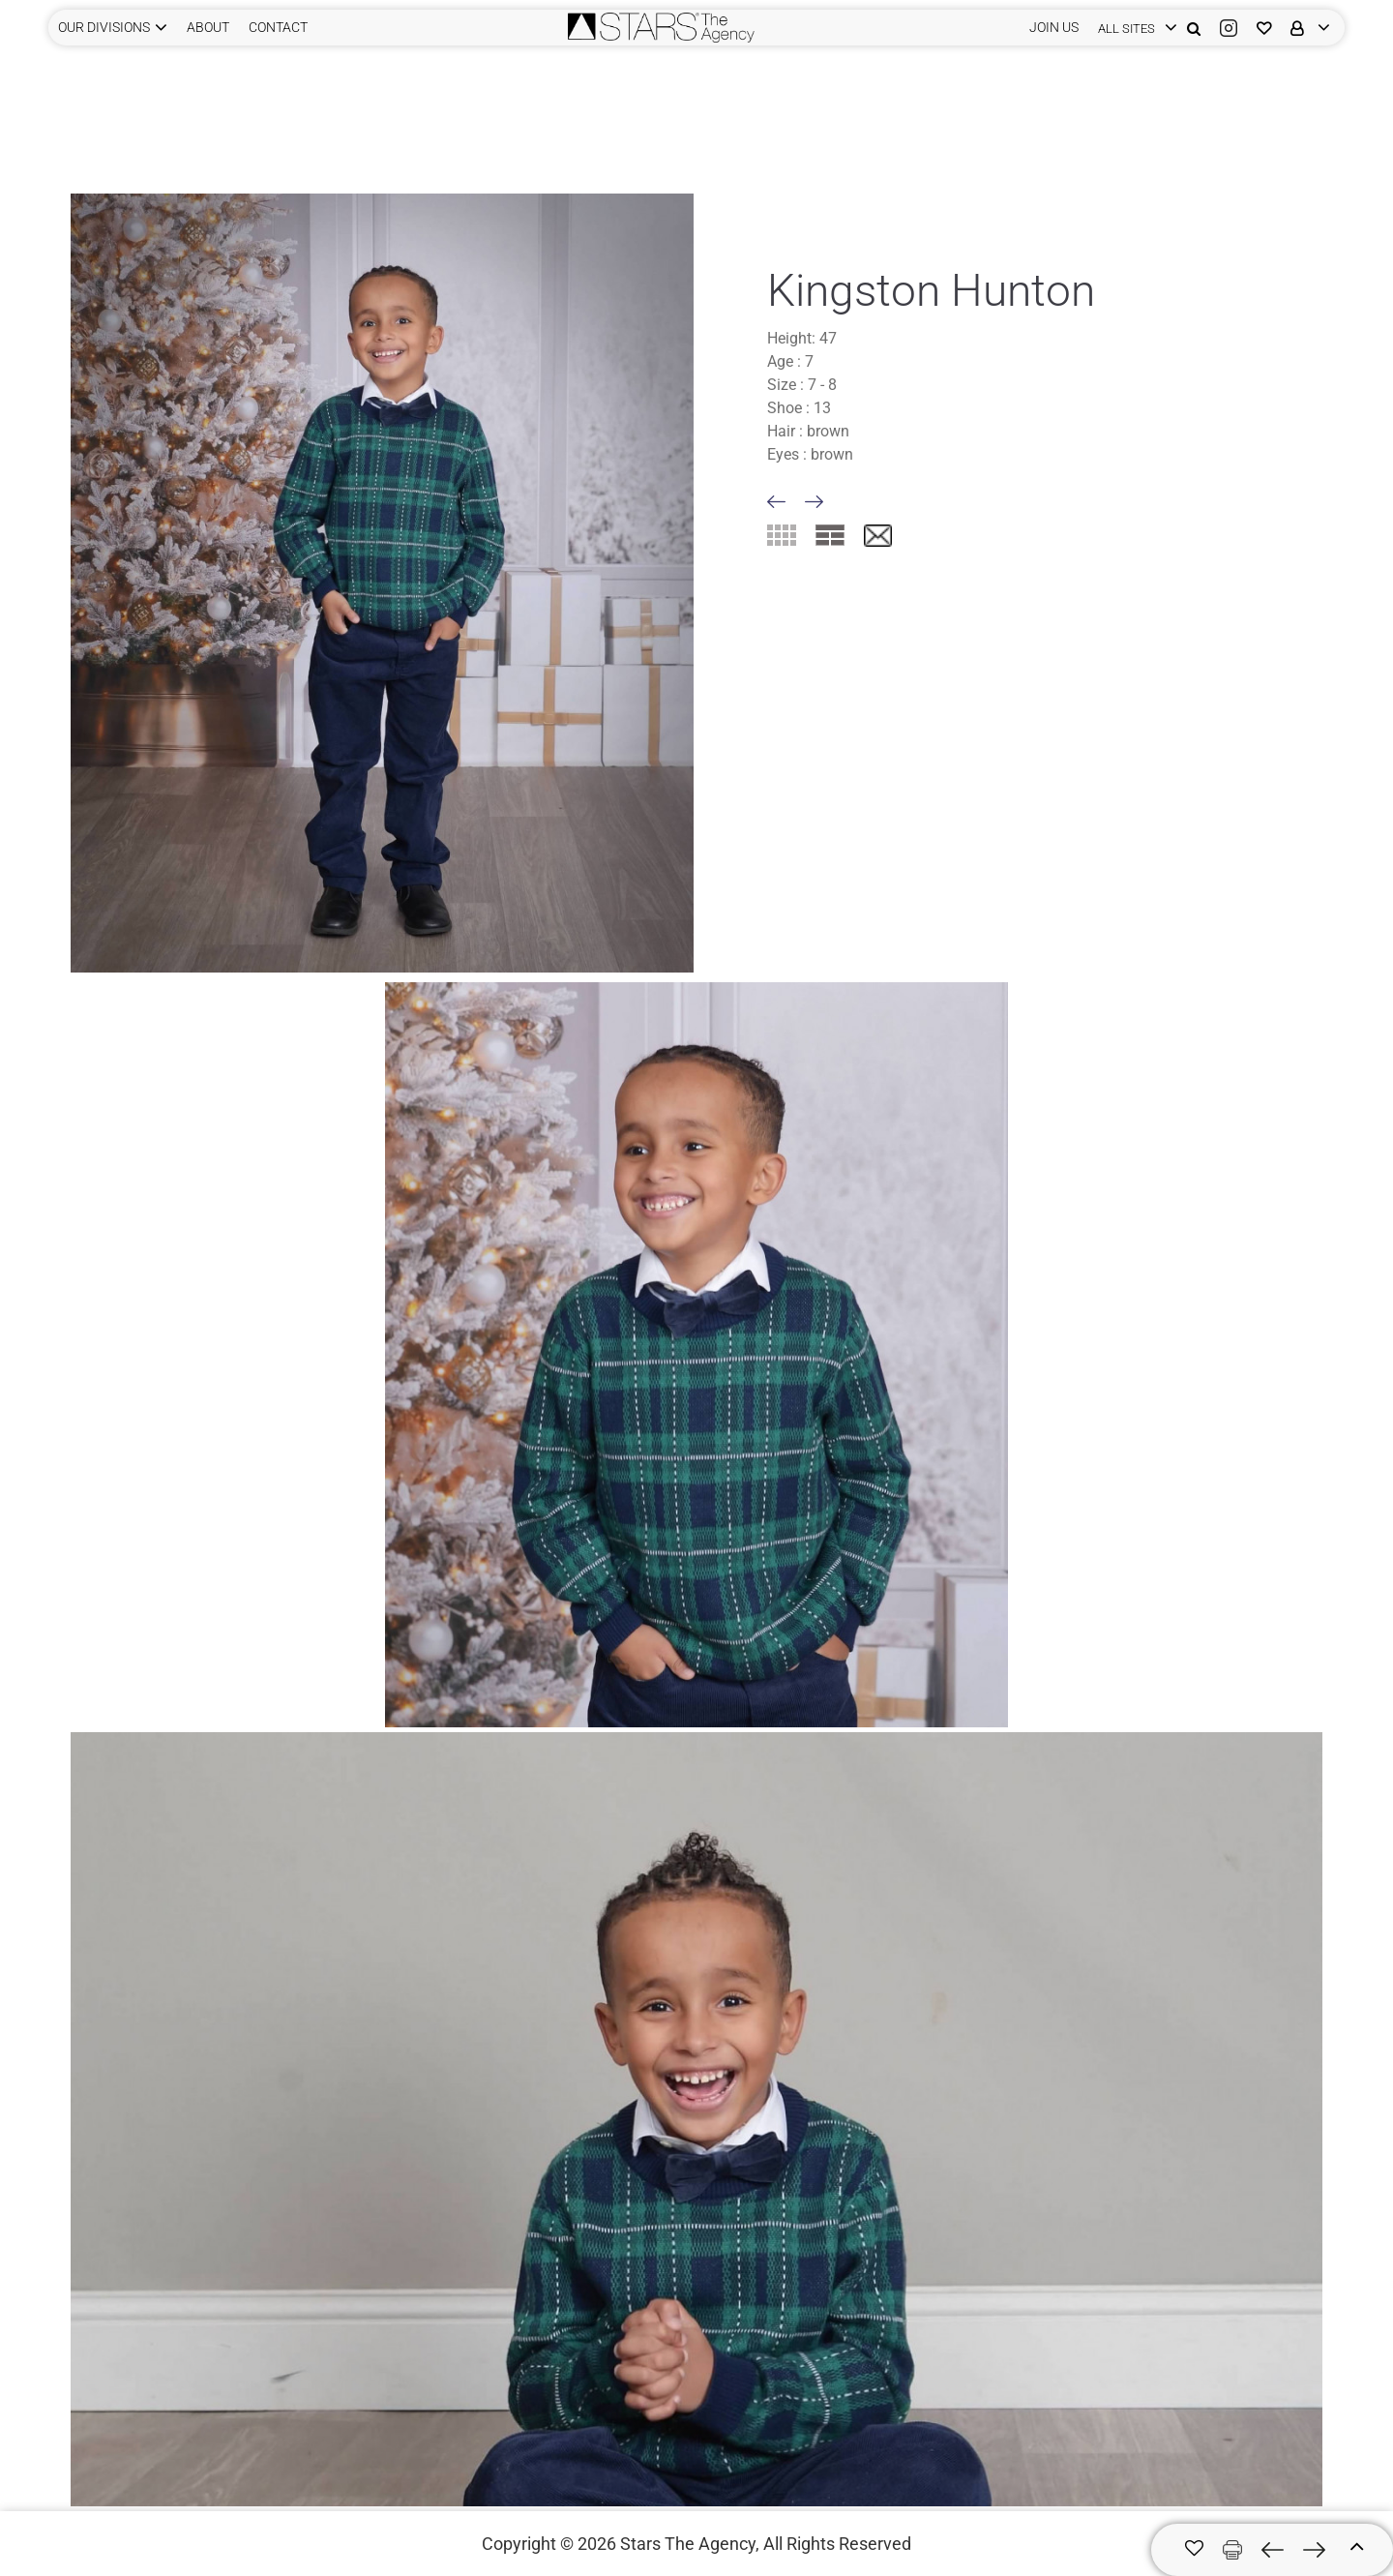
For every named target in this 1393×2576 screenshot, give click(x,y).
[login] (1132, 27)
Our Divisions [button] (104, 27)
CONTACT (278, 27)
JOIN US (1054, 27)
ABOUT (208, 27)
